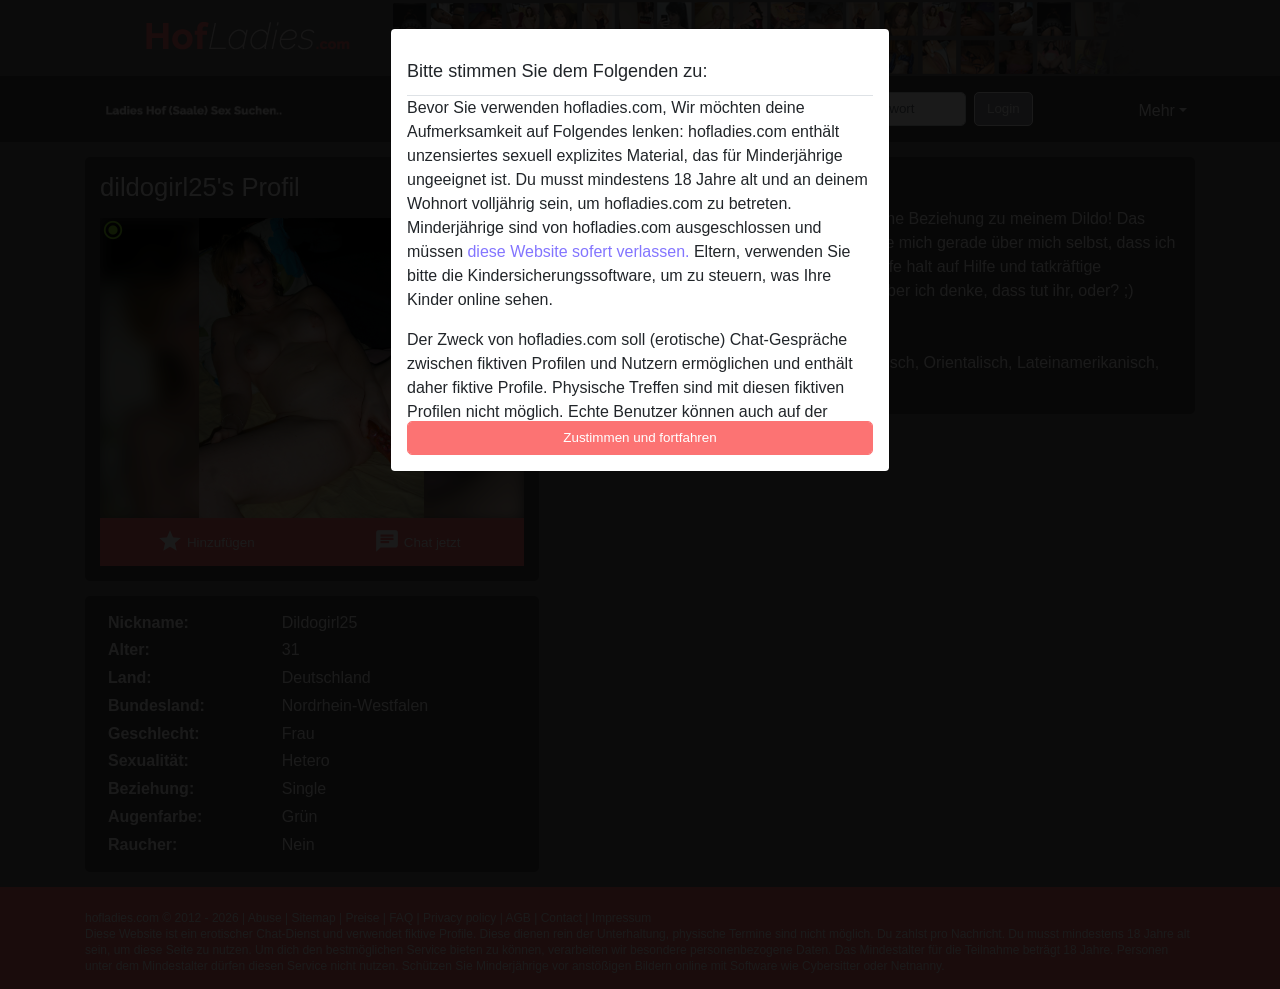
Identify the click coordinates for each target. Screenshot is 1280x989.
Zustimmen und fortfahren (640, 437)
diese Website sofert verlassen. (578, 251)
